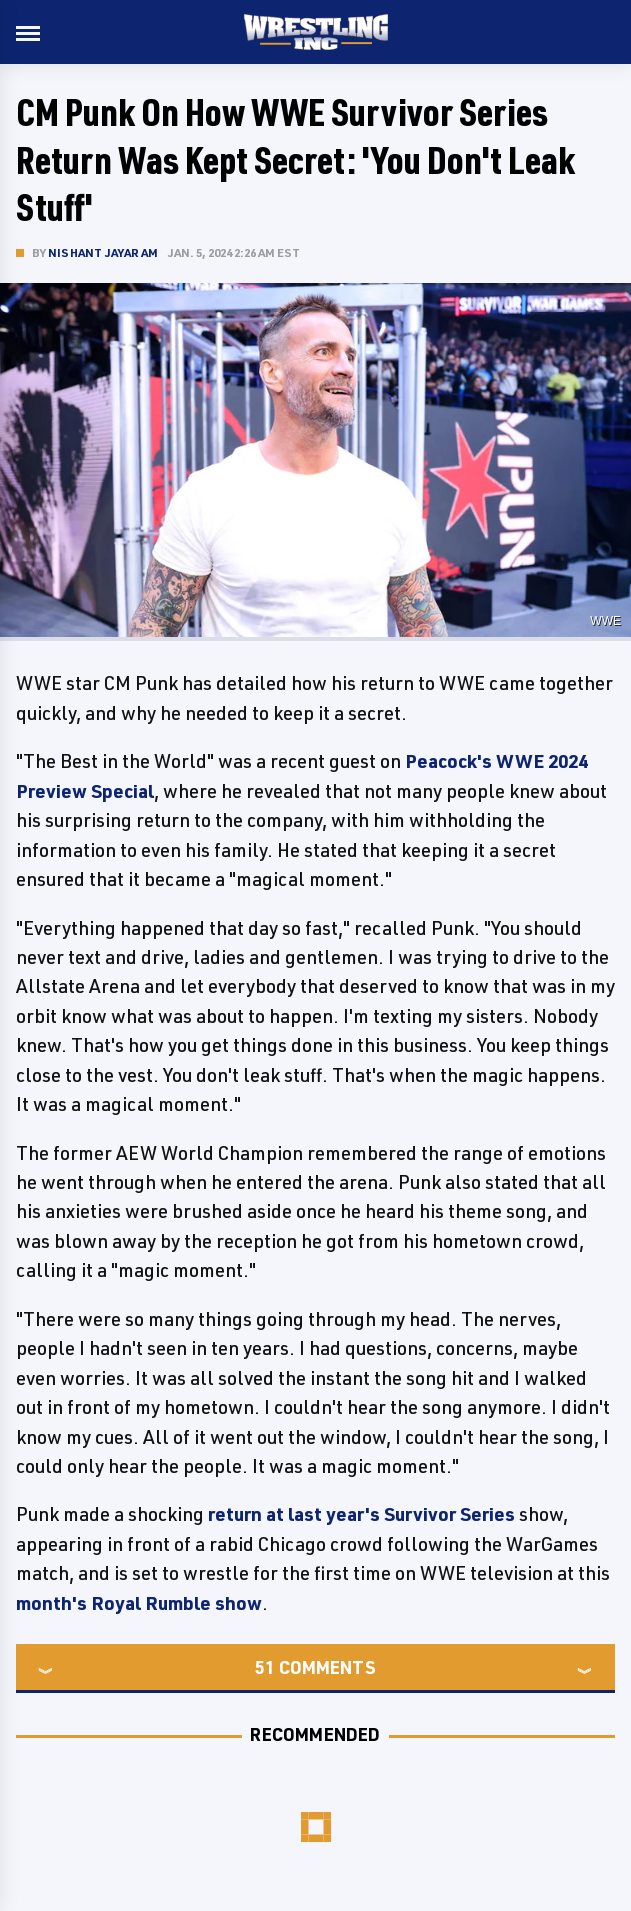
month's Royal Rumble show (139, 1603)
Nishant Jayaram (103, 252)
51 (265, 1667)
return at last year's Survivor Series (361, 1514)
